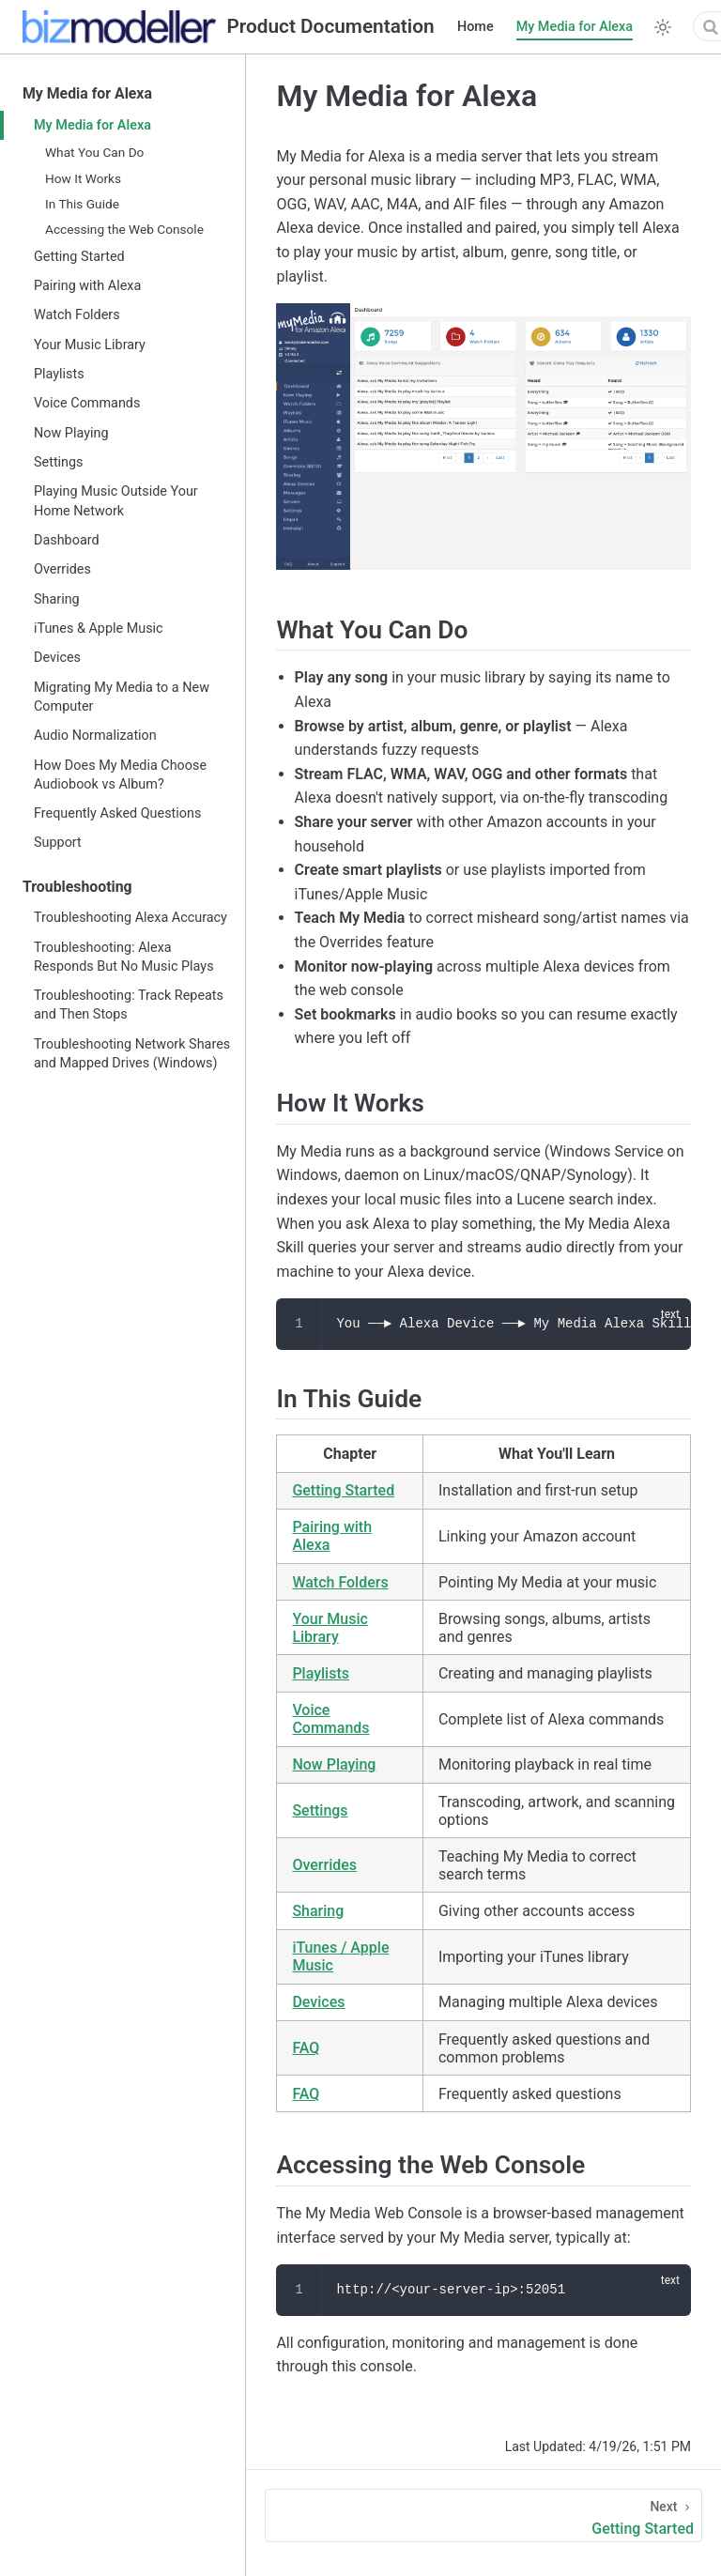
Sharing (57, 599)
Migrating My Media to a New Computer (121, 697)
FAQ (305, 2048)
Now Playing (71, 433)
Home (475, 27)
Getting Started (79, 257)
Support (58, 843)
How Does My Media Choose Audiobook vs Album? (120, 775)
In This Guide (82, 203)
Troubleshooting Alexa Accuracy (130, 918)
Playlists (59, 374)
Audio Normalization (95, 736)
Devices (57, 658)
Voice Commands (87, 403)
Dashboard (67, 540)
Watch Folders (77, 315)
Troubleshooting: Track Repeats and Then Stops (128, 1005)
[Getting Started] (483, 2515)
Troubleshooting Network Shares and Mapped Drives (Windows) (132, 1053)
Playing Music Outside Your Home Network (116, 500)
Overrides (62, 569)
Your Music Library (90, 345)
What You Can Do (94, 152)
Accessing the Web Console (124, 229)
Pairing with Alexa (87, 286)
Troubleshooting (77, 887)
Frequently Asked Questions (117, 813)
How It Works (83, 178)
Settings (59, 462)
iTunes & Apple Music (98, 628)
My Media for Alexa (574, 27)
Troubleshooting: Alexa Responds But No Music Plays (124, 957)
